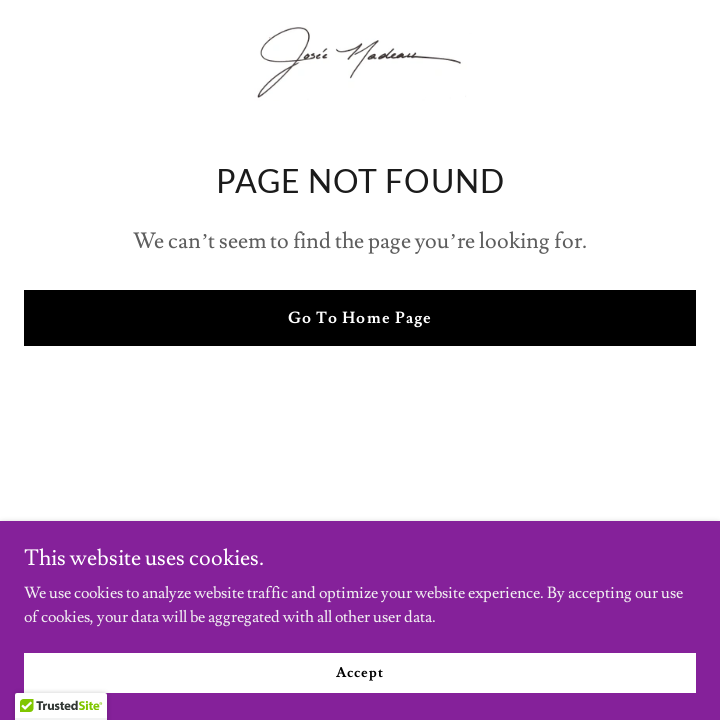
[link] (360, 60)
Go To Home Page (359, 318)
